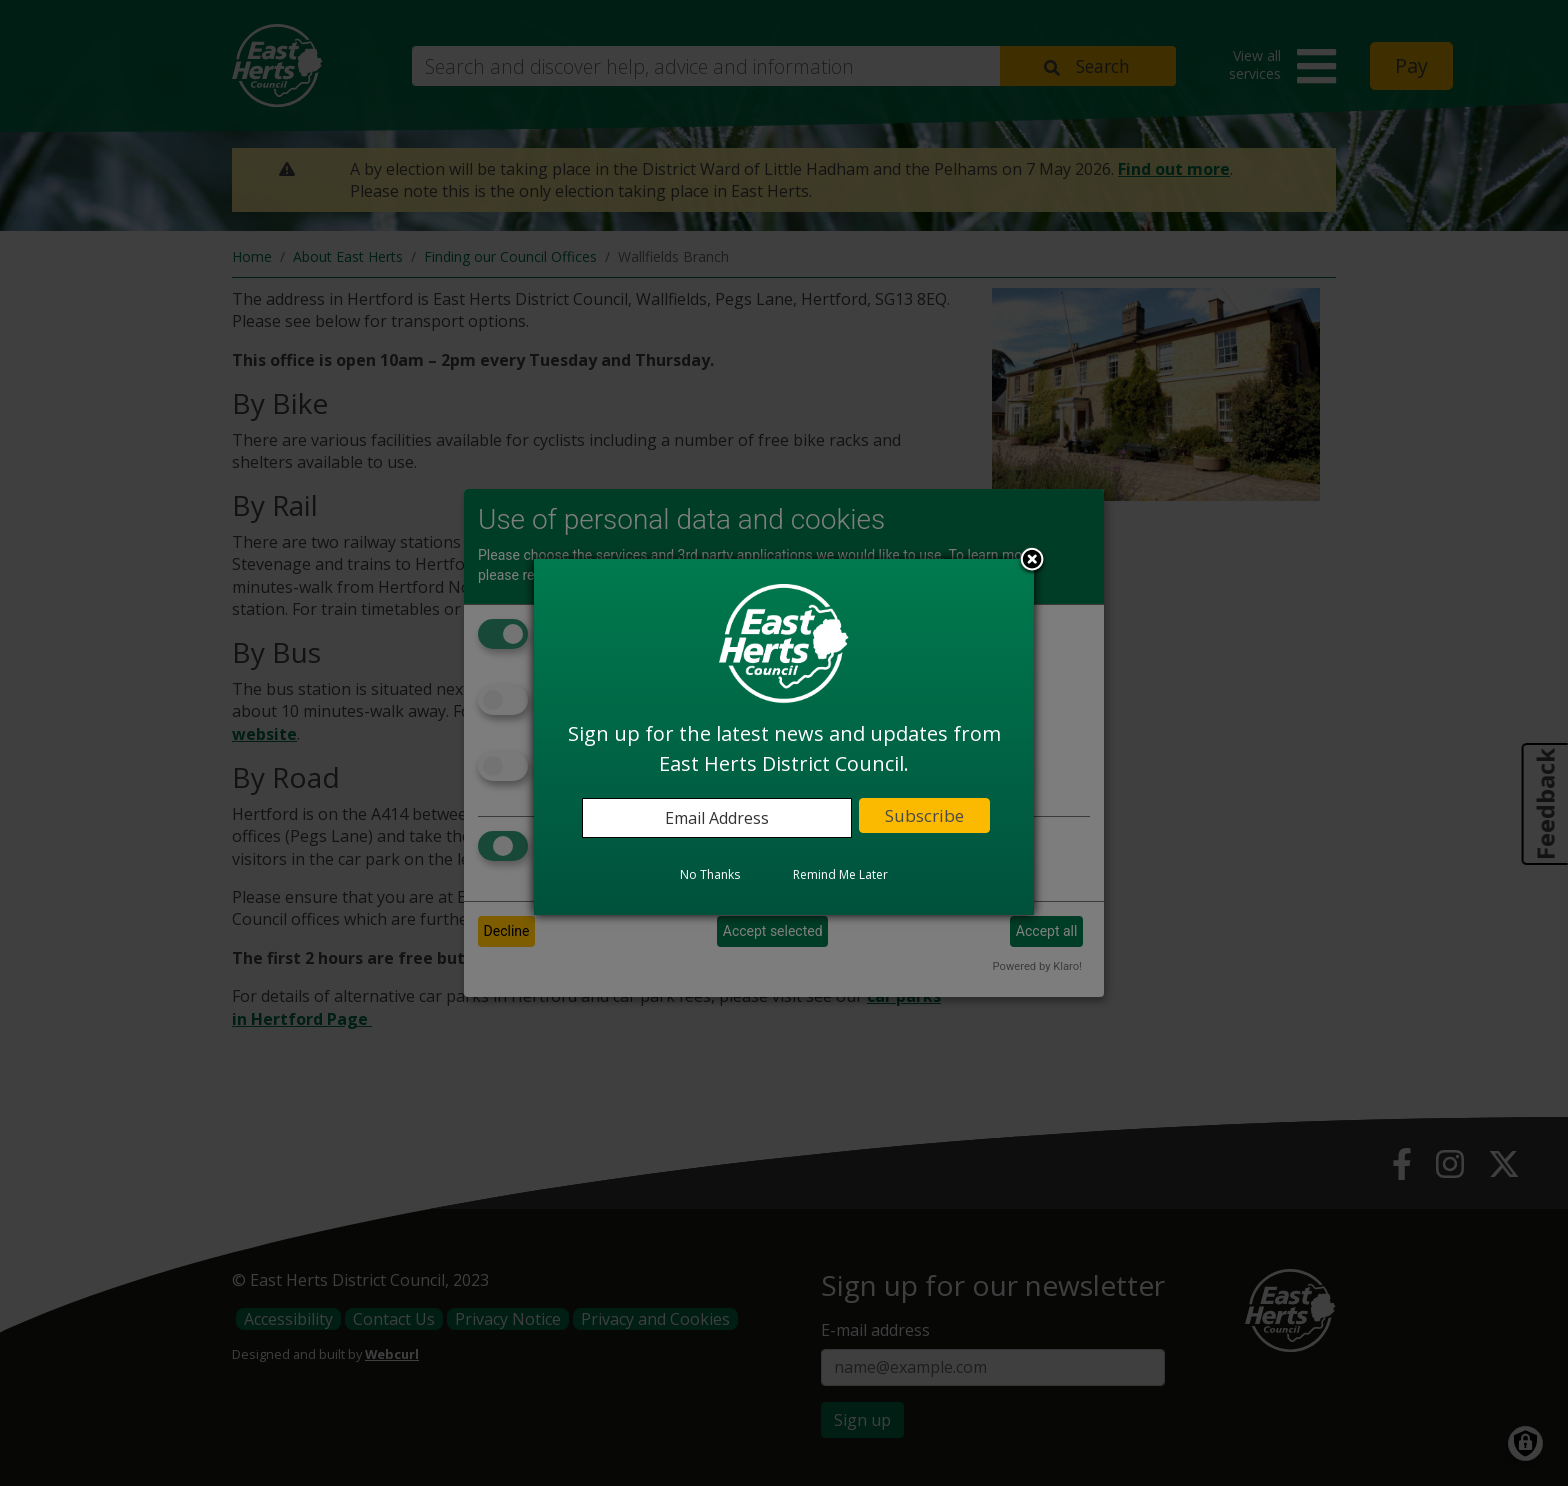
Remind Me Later (840, 874)
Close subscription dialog (1032, 561)
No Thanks (710, 874)
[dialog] (784, 737)
